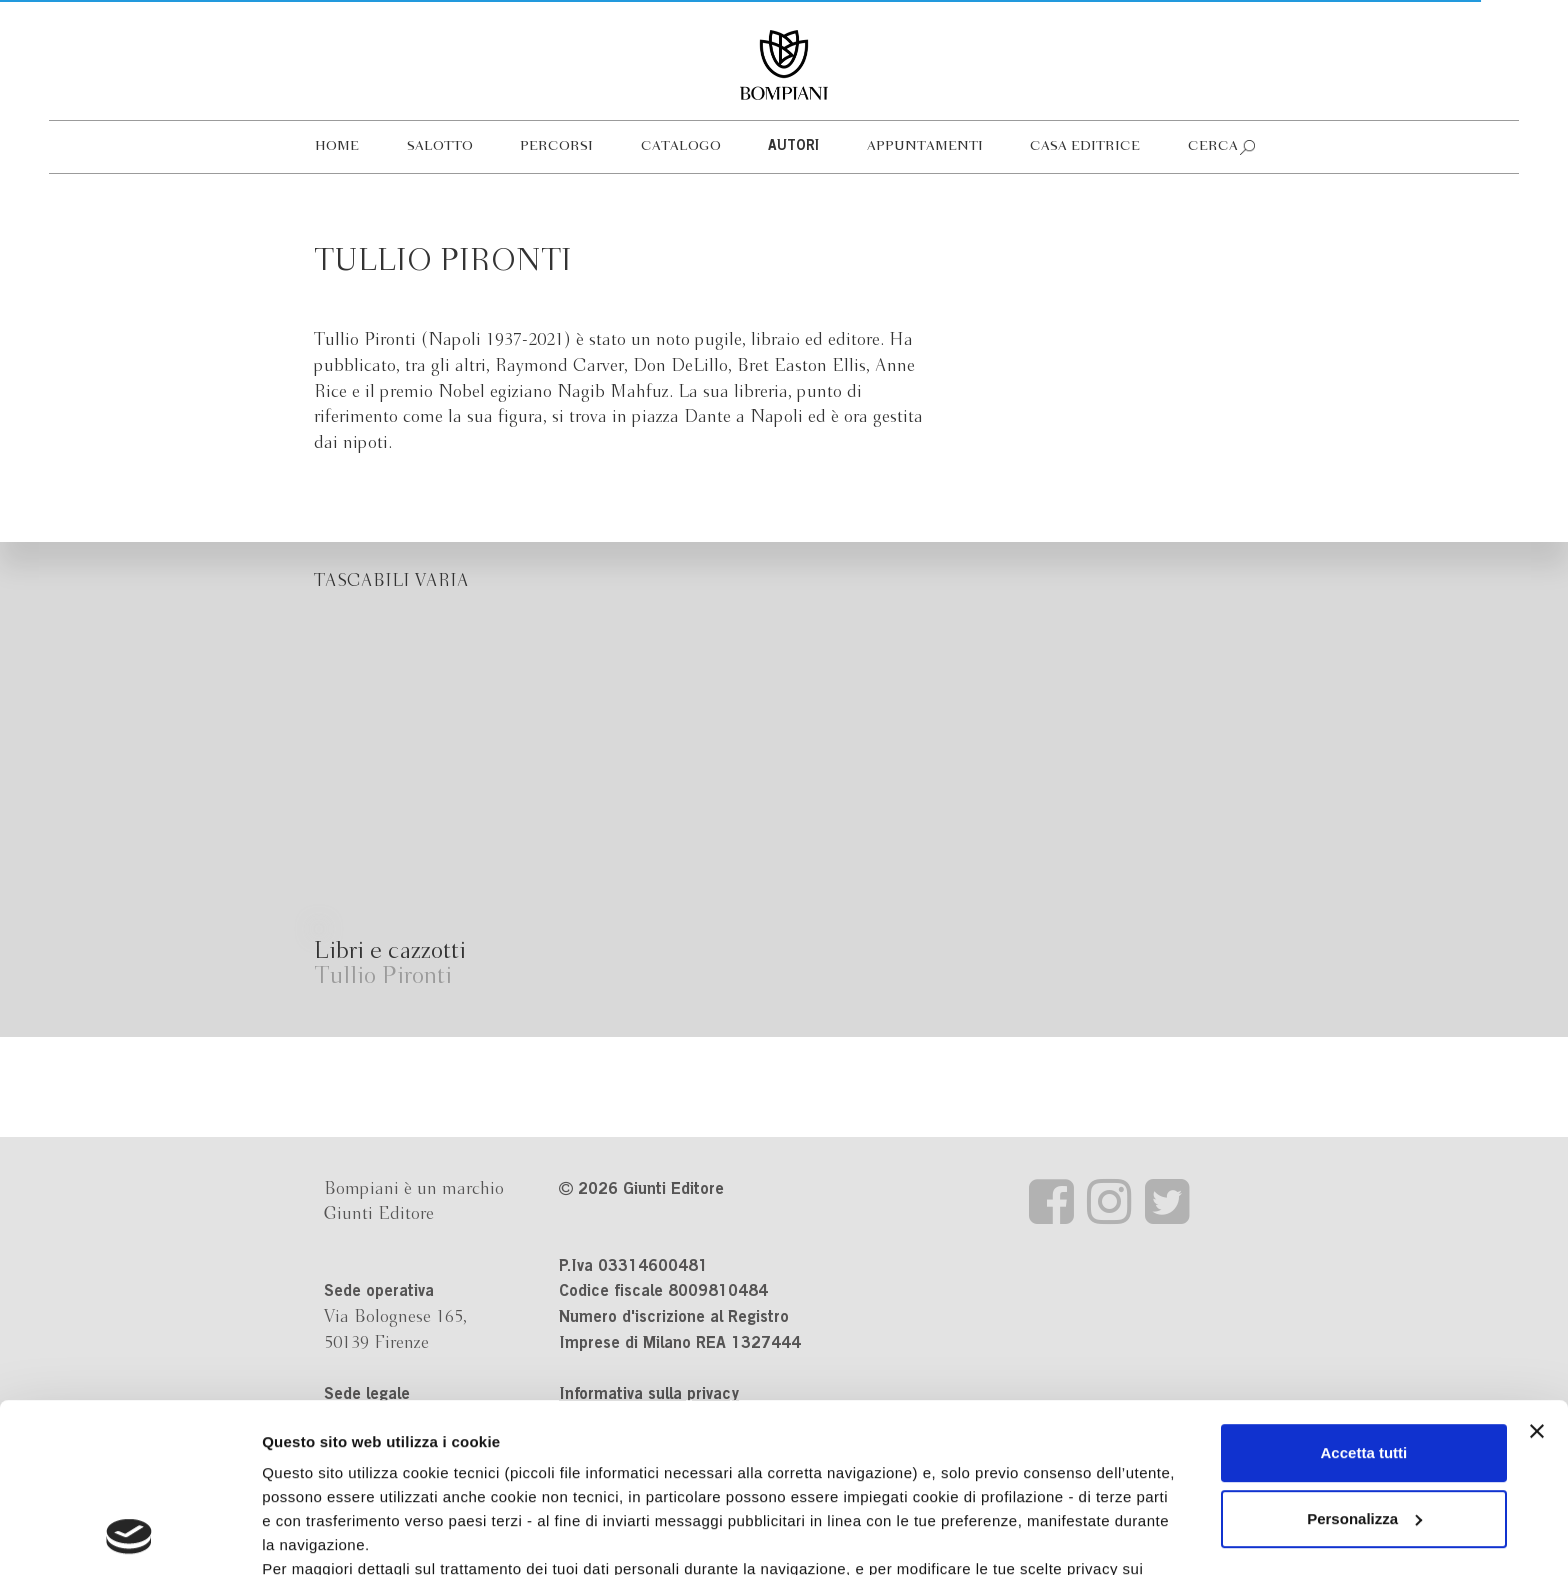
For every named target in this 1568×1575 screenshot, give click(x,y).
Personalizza (1364, 1360)
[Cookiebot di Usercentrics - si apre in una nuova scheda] (129, 1536)
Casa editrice (1085, 146)
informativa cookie (637, 1434)
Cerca (1213, 146)
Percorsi (556, 146)
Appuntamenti (925, 146)
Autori (793, 147)
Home (337, 146)
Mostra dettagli (316, 1535)
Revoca (1032, 1482)
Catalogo (681, 146)
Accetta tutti (1364, 1294)
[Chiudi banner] (1537, 1273)
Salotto (440, 146)
